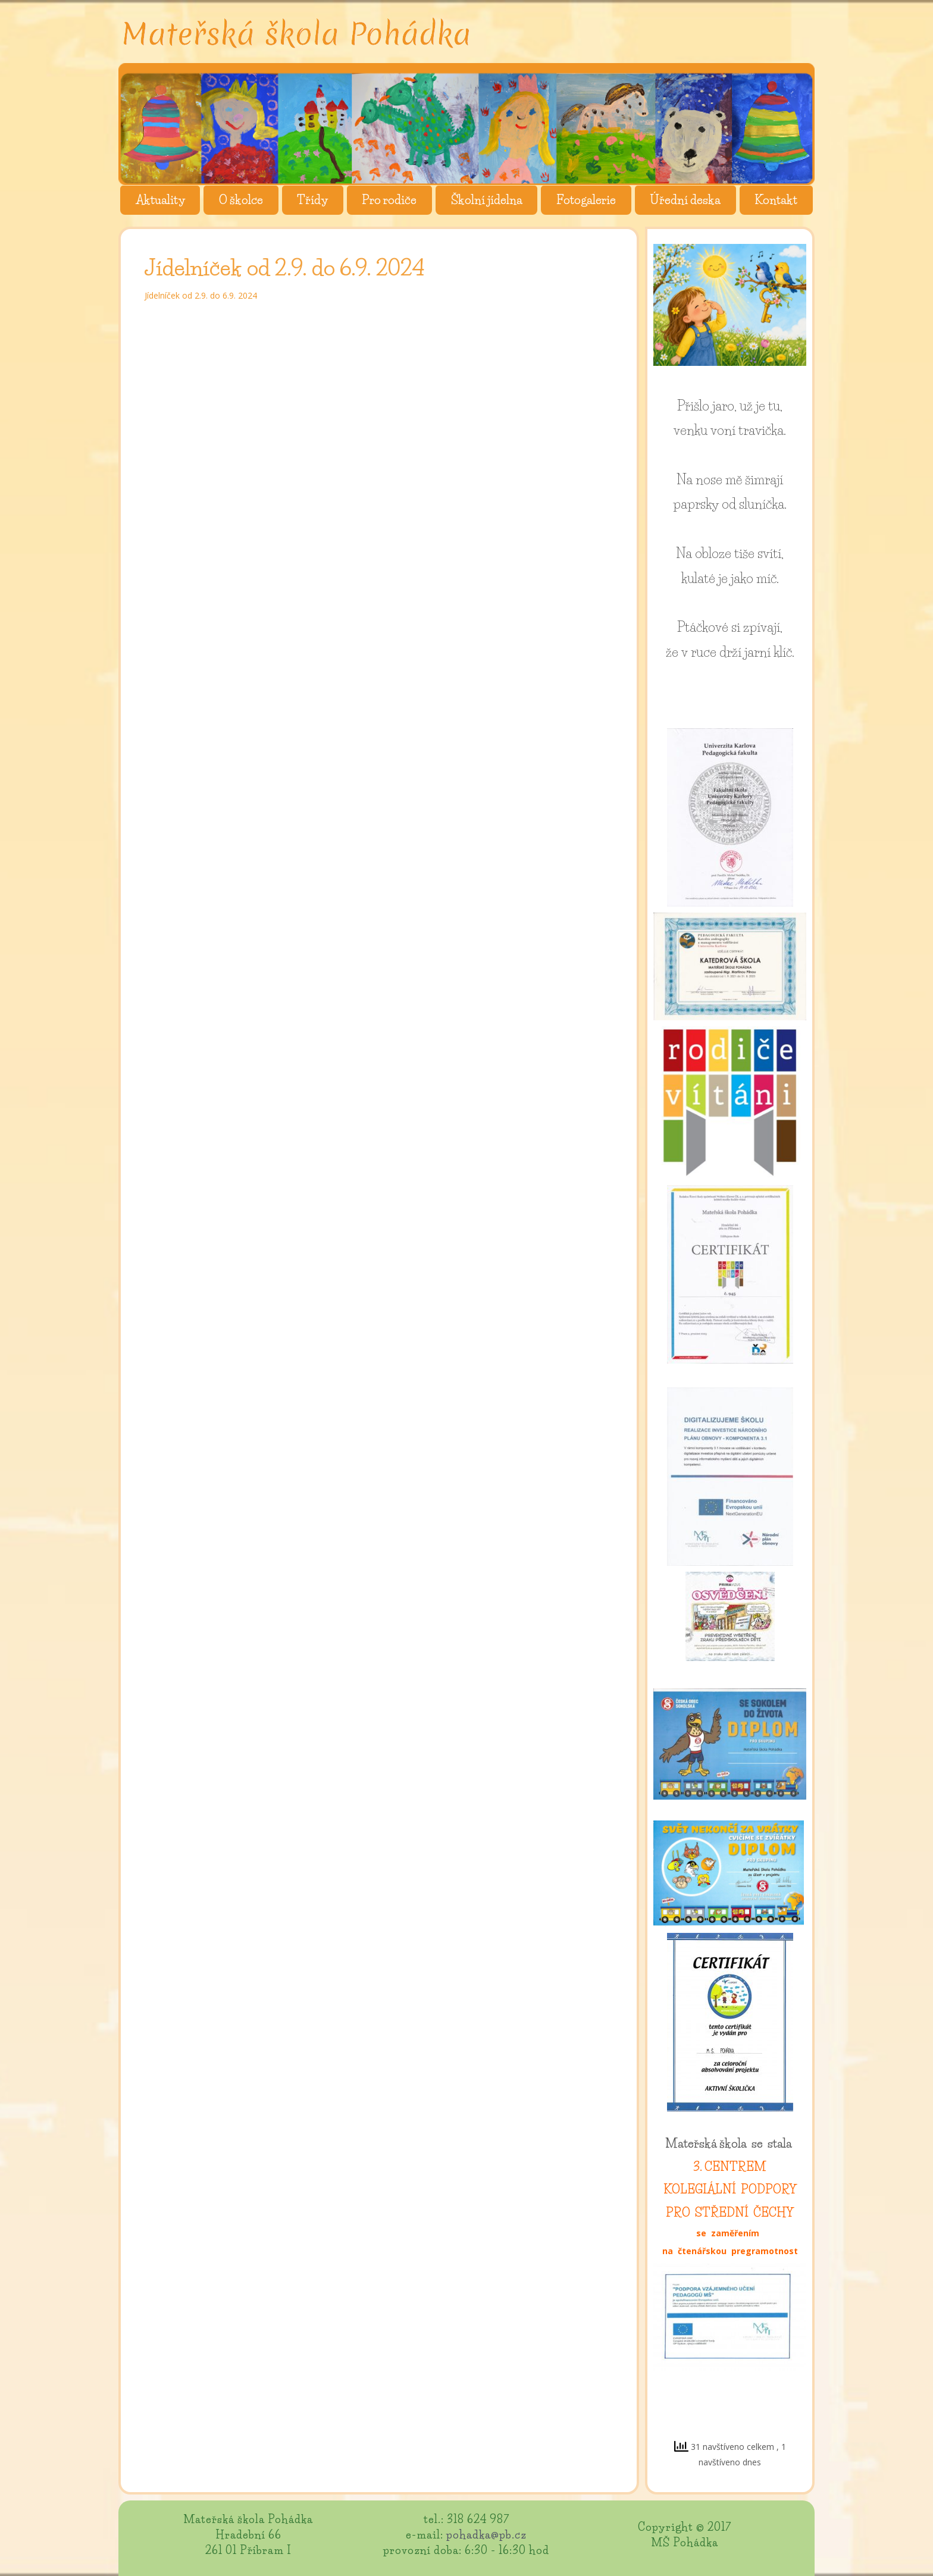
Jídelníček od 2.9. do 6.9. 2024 (201, 295)
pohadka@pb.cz (486, 2534)
